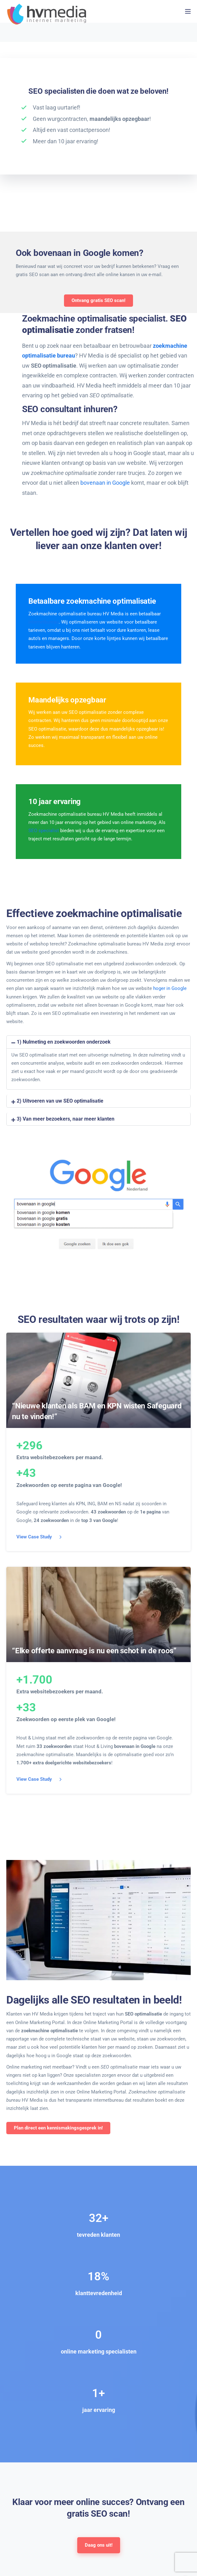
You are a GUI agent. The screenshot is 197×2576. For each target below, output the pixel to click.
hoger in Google (170, 988)
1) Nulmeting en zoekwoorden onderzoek (64, 1042)
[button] (98, 1042)
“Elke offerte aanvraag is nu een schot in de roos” (94, 1650)
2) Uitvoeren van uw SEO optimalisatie (60, 1101)
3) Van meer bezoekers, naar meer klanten (65, 1119)
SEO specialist (43, 830)
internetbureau (43, 622)
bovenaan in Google (105, 482)
